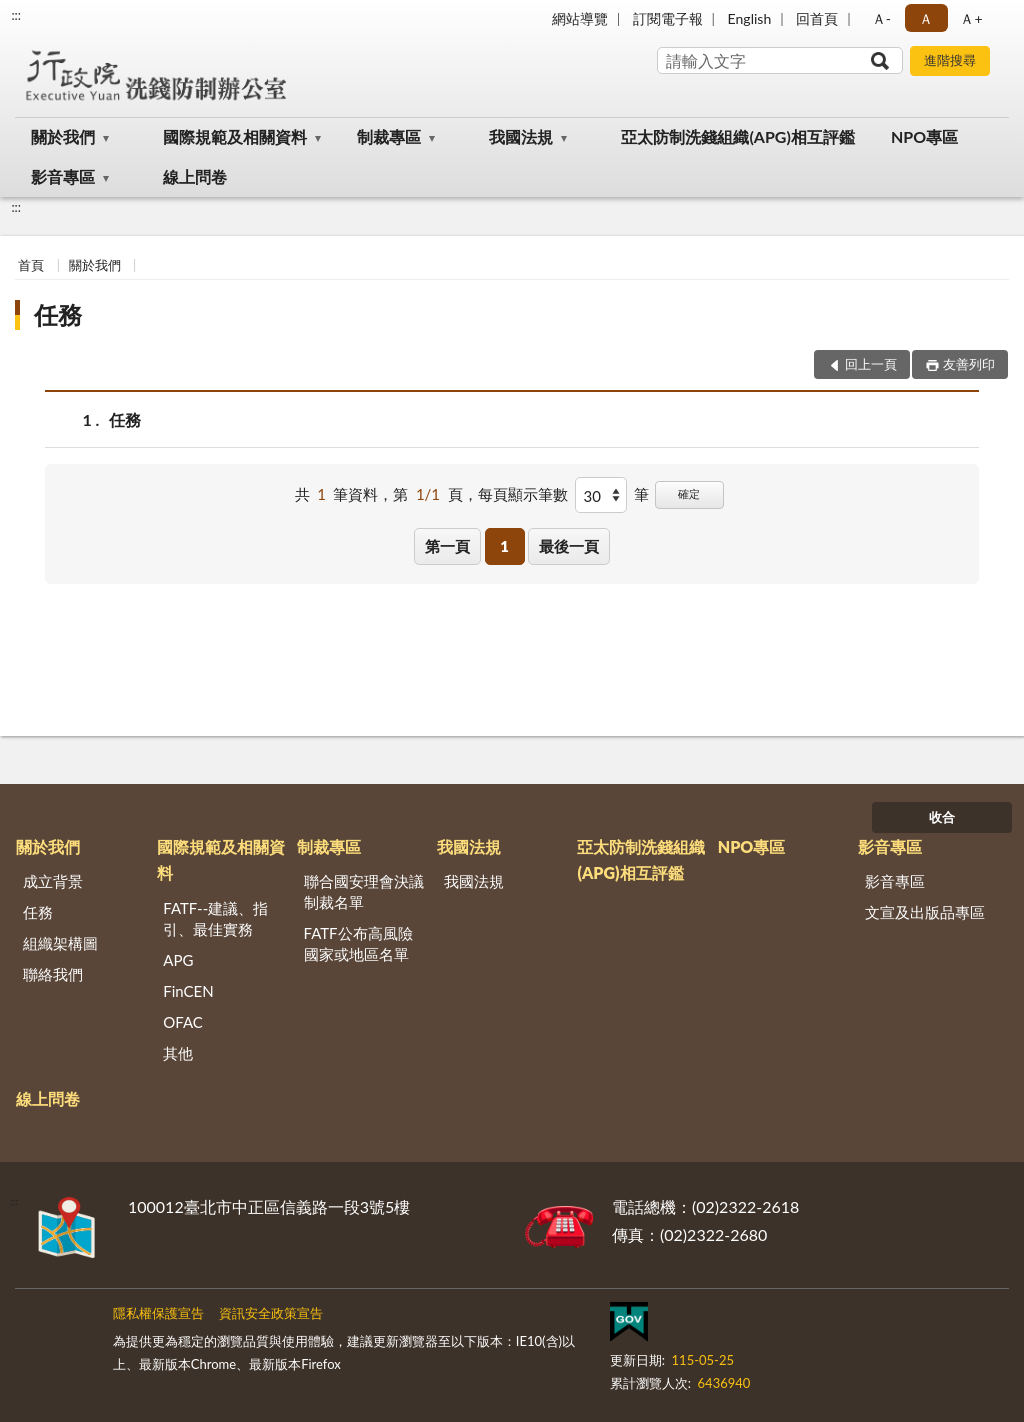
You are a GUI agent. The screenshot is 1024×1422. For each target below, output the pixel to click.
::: (16, 15)
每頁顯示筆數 (523, 494)
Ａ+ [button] (971, 18)
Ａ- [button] (881, 18)
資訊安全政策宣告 (271, 1313)
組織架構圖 (60, 943)
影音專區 (63, 176)
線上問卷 (195, 176)
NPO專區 (924, 136)
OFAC (183, 1022)
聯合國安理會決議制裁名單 (364, 891)
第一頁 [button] (447, 546)
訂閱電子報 (668, 18)
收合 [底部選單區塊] (942, 817)
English (750, 18)
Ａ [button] (926, 18)
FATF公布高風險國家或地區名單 (358, 943)
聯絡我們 (53, 974)
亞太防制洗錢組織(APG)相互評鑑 (737, 136)
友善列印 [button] (969, 364)
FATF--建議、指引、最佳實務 (215, 918)
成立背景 (53, 881)
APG (178, 960)
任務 (58, 314)
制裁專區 (389, 136)
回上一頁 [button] (871, 364)
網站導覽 (580, 18)
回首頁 (817, 18)
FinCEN (188, 991)
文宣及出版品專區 (925, 912)
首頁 (31, 265)
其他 (178, 1053)
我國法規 (521, 136)
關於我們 (63, 136)
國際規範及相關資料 (235, 136)
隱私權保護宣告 (158, 1313)
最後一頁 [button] (569, 546)
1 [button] (504, 546)
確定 (689, 493)
